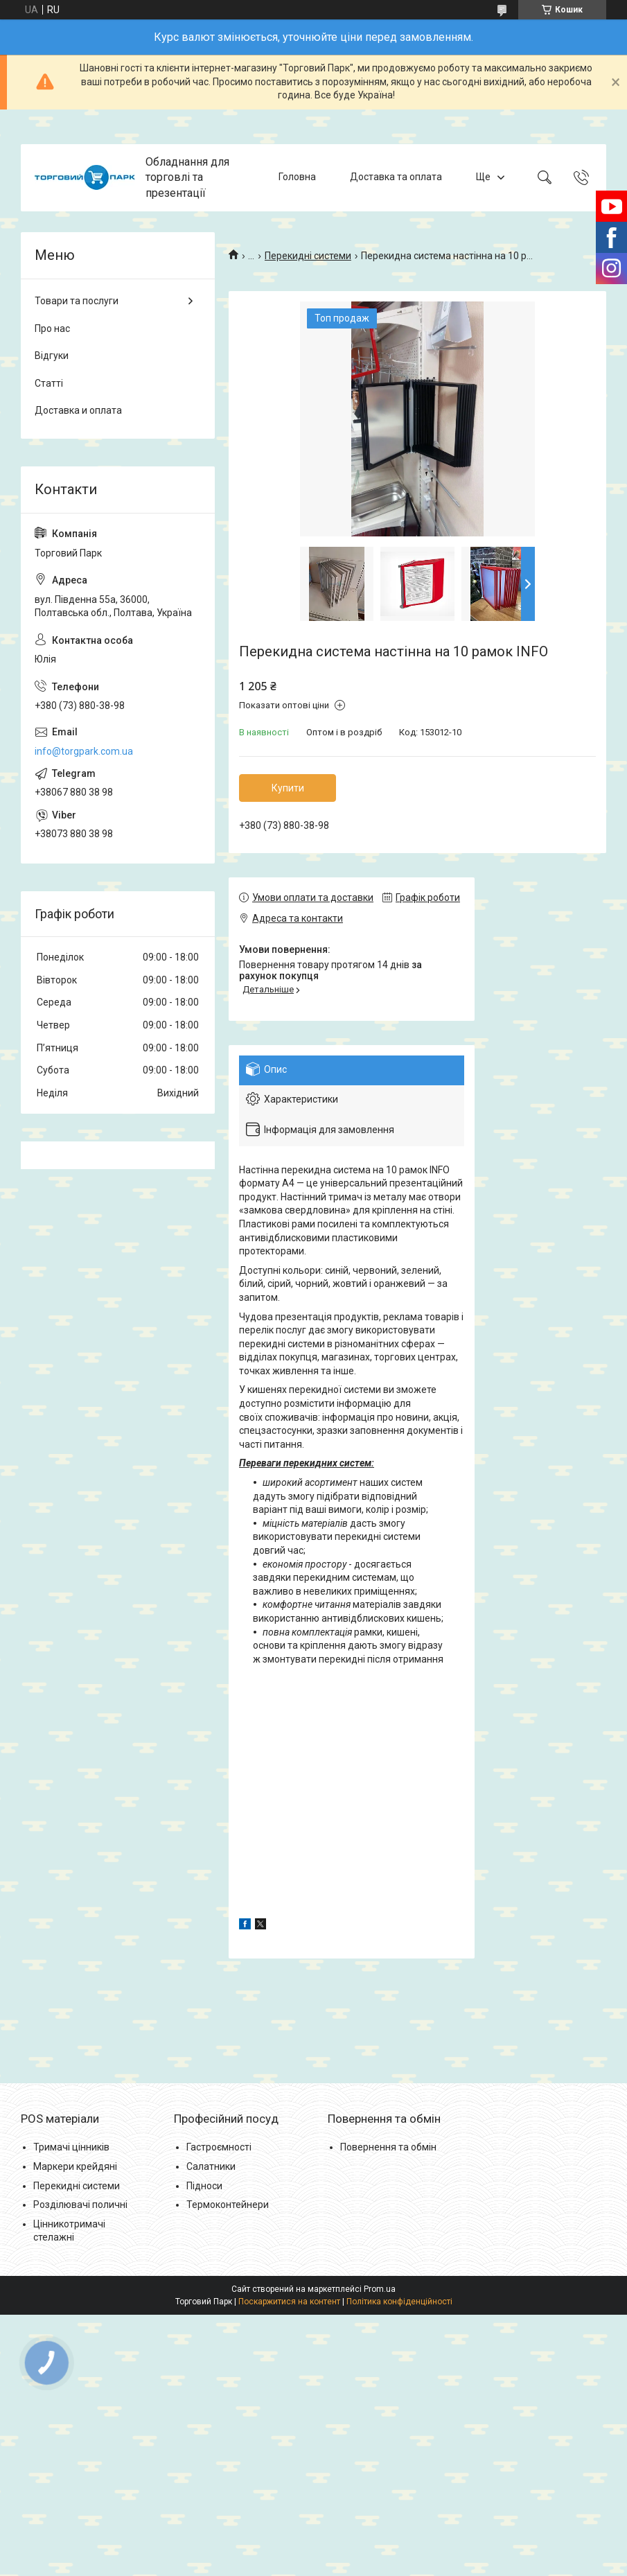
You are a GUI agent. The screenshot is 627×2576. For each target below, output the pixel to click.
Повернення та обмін (388, 2147)
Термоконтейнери (227, 2204)
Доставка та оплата (396, 177)
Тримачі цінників (71, 2147)
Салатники (211, 2166)
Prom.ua (380, 2289)
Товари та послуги (76, 300)
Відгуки (52, 355)
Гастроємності (218, 2147)
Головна (297, 177)
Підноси (204, 2185)
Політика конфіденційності (399, 2301)
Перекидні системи (308, 255)
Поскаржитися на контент (289, 2301)
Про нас (52, 328)
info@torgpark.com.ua (84, 751)
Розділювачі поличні (80, 2204)
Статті (49, 383)
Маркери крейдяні (75, 2166)
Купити (288, 788)
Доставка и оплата (78, 410)
